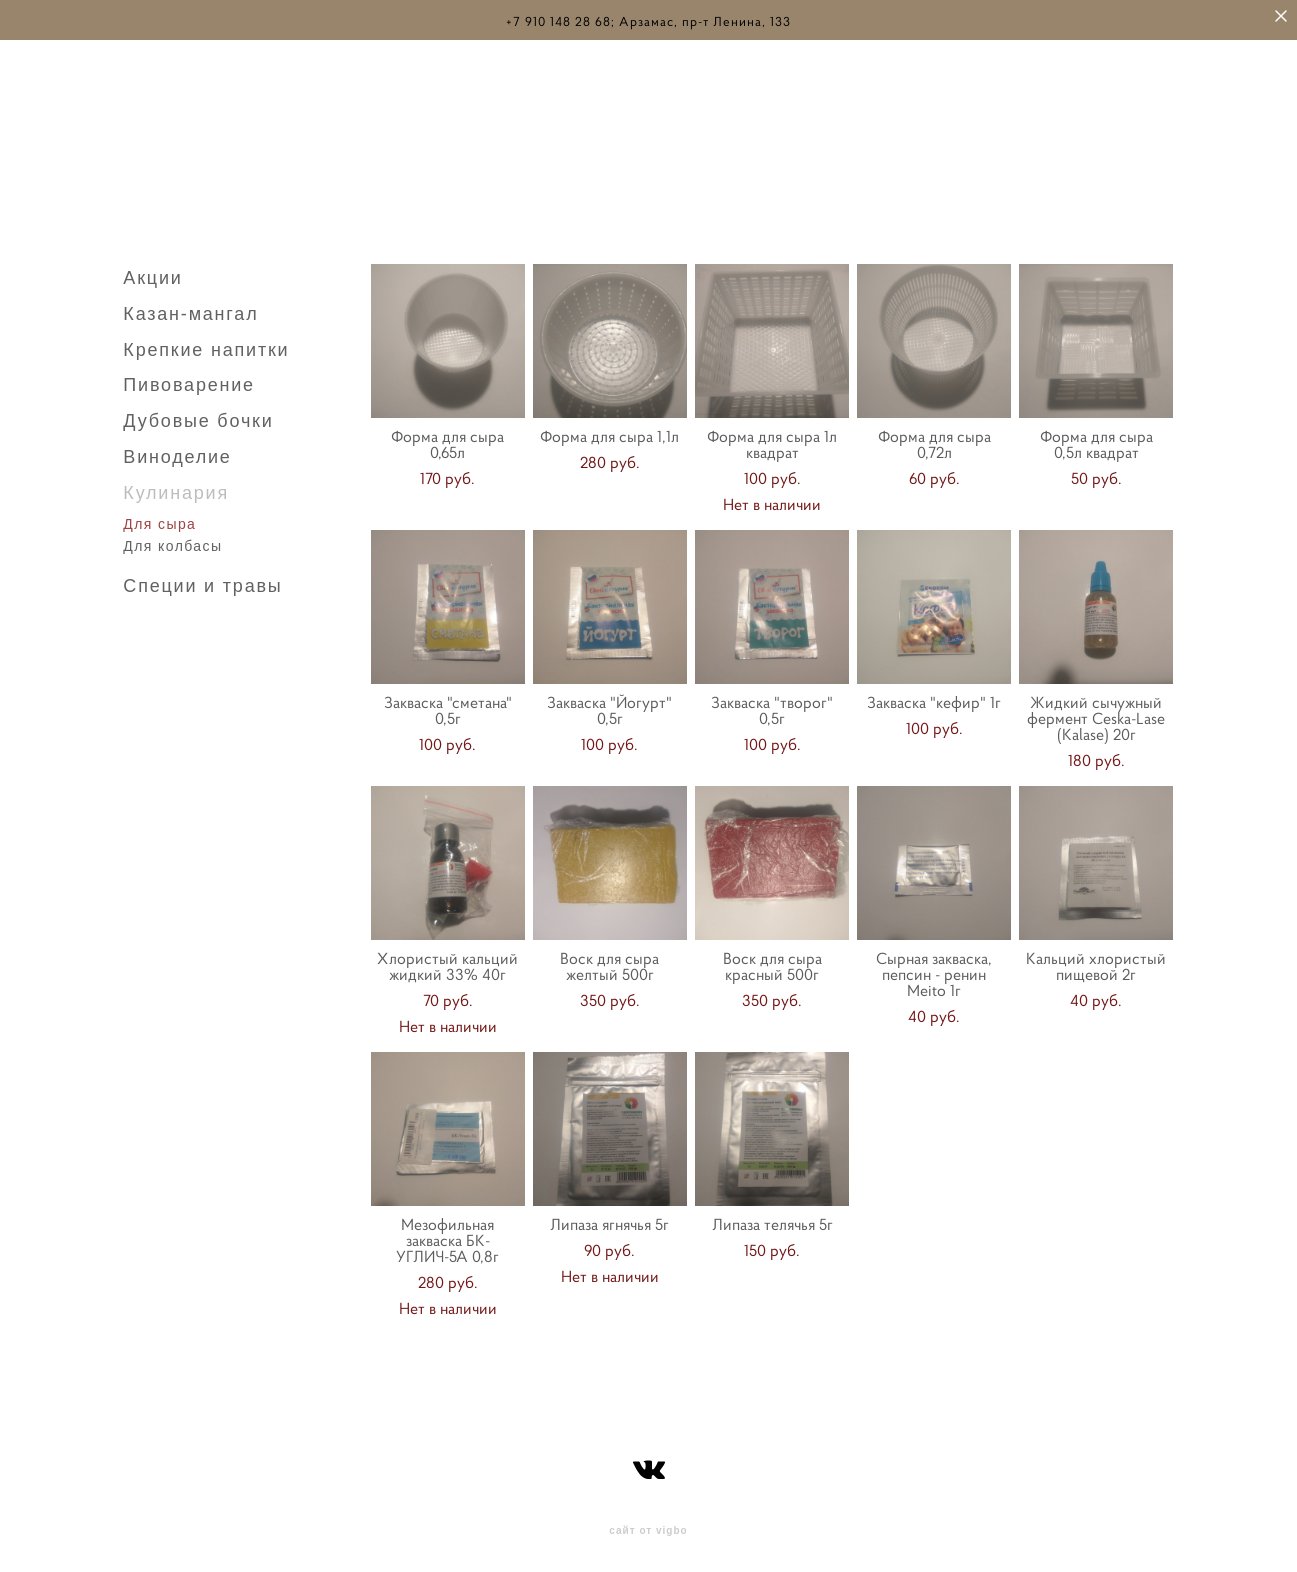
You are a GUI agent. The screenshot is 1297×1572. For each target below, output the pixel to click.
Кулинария (176, 487)
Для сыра (159, 518)
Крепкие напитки (206, 344)
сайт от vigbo (648, 1525)
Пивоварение (189, 379)
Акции (152, 272)
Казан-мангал (190, 308)
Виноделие (177, 451)
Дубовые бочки (198, 415)
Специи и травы (202, 580)
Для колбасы (172, 540)
